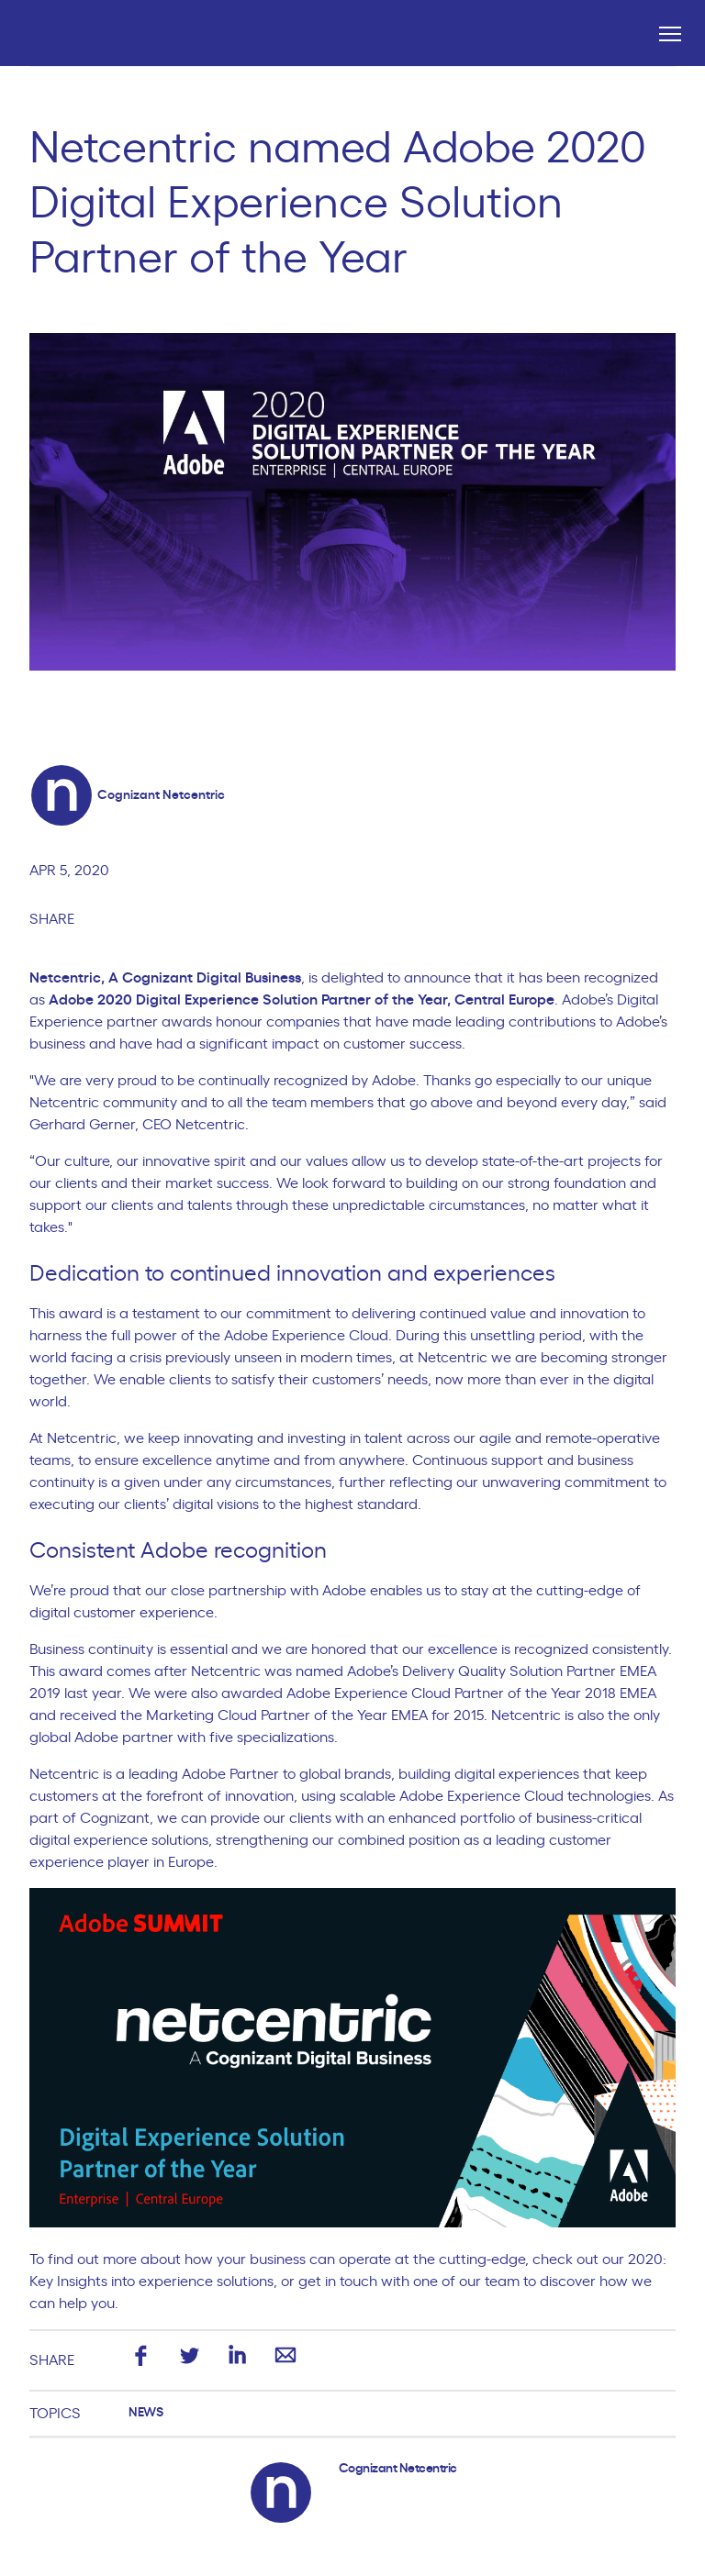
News (145, 2412)
